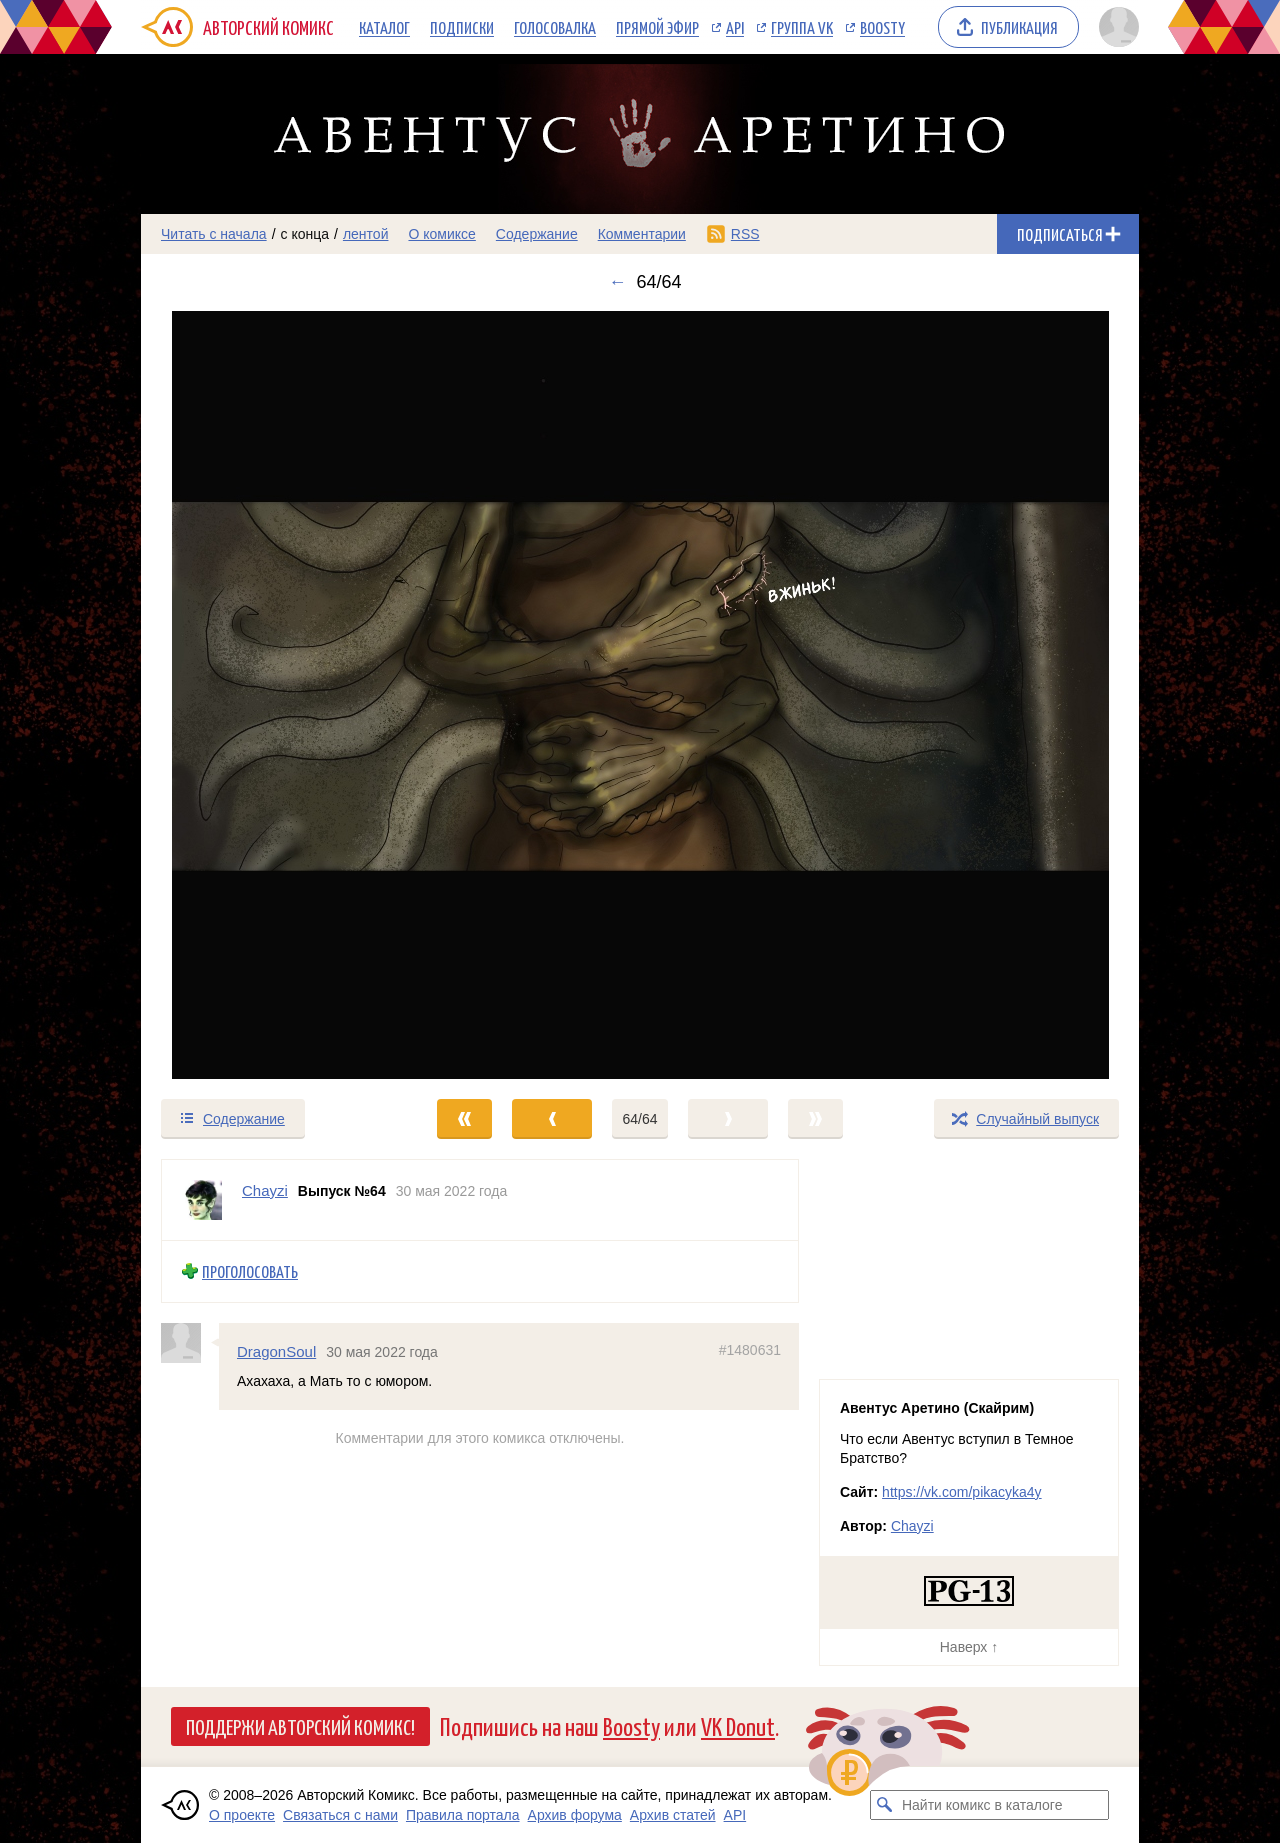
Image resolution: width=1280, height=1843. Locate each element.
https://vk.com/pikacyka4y (962, 1492)
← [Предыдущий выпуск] (617, 282)
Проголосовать (250, 1271)
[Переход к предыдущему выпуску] (266, 695)
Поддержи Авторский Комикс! (300, 1726)
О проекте (242, 1815)
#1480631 (750, 1349)
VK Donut (738, 1725)
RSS (745, 234)
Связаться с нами (340, 1815)
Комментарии (642, 234)
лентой (366, 234)
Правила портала (463, 1815)
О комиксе (441, 234)
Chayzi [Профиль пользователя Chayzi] (265, 1190)
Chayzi (912, 1526)
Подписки (462, 27)
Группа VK (802, 27)
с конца (305, 234)
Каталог (384, 27)
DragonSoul (276, 1350)
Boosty (882, 27)
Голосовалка (555, 27)
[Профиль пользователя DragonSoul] (190, 1342)
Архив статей (673, 1815)
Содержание (537, 234)
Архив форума (575, 1815)
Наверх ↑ (969, 1647)
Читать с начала (214, 234)
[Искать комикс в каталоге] (885, 1805)
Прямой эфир (657, 27)
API (735, 27)
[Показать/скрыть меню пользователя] (1115, 27)
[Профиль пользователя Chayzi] (202, 1200)
